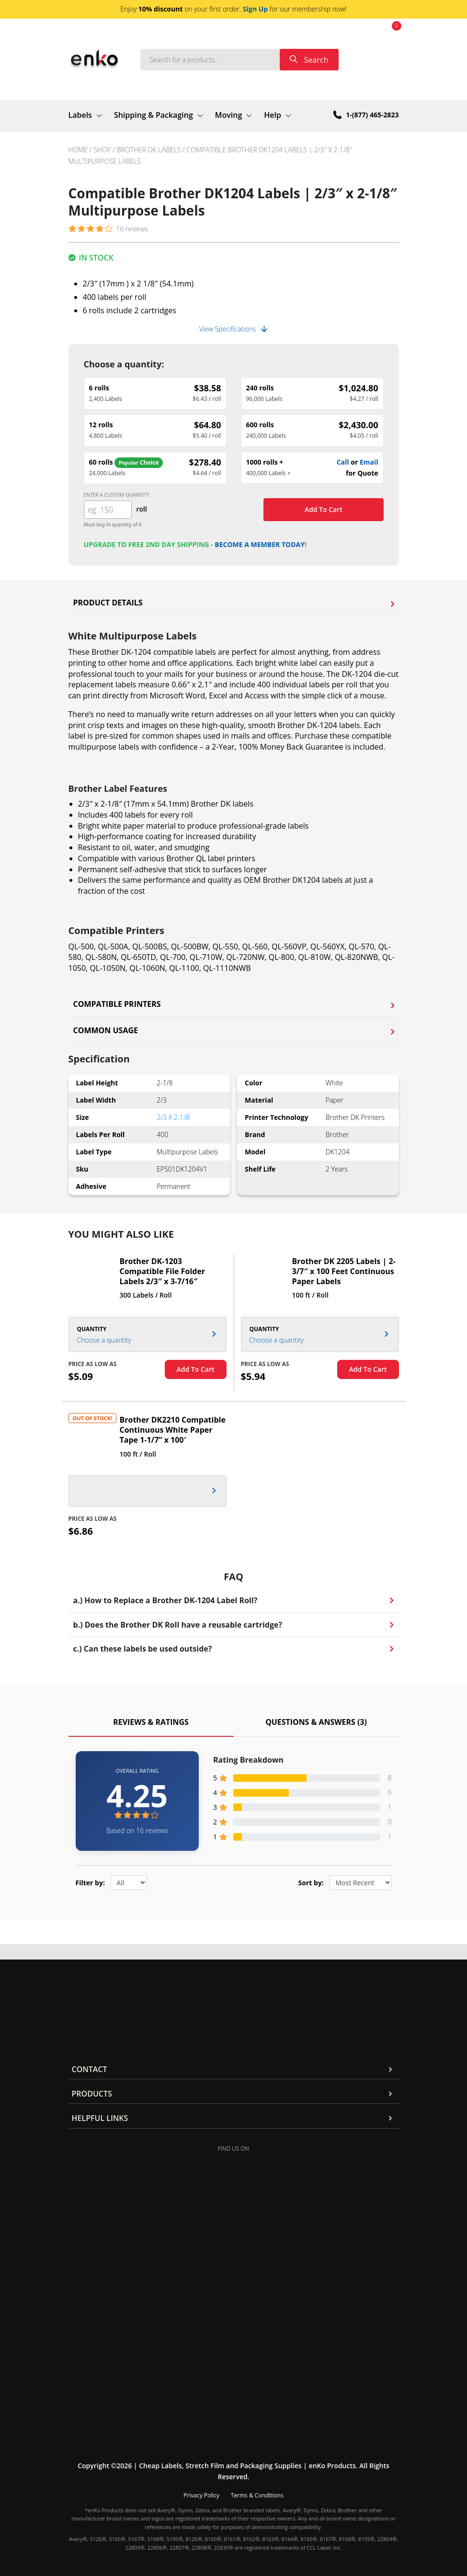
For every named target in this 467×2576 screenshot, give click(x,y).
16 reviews (132, 228)
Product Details (108, 602)
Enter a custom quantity (116, 494)
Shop (102, 149)
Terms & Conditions (257, 2495)
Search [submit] (309, 60)
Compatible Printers (117, 1004)
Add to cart (323, 509)
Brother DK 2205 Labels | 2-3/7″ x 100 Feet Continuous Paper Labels (344, 1271)
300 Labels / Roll (146, 1294)
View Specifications (227, 328)
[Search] (210, 59)
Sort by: (311, 1882)
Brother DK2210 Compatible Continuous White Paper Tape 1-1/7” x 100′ (173, 1429)
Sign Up (255, 8)
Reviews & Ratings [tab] (151, 1722)
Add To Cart (196, 1369)
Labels (80, 115)
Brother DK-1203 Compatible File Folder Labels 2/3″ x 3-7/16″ (162, 1271)
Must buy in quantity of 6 (113, 524)
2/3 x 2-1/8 (173, 1117)
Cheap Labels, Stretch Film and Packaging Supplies (220, 2465)
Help (272, 115)
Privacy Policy (201, 2495)
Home (78, 149)
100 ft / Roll (310, 1294)
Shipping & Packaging (153, 115)
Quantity (92, 1329)
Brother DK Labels (149, 149)
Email (369, 462)
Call (343, 462)
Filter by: (90, 1882)
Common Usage (105, 1030)
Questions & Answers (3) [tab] (316, 1722)
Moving (228, 115)
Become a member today (260, 544)
